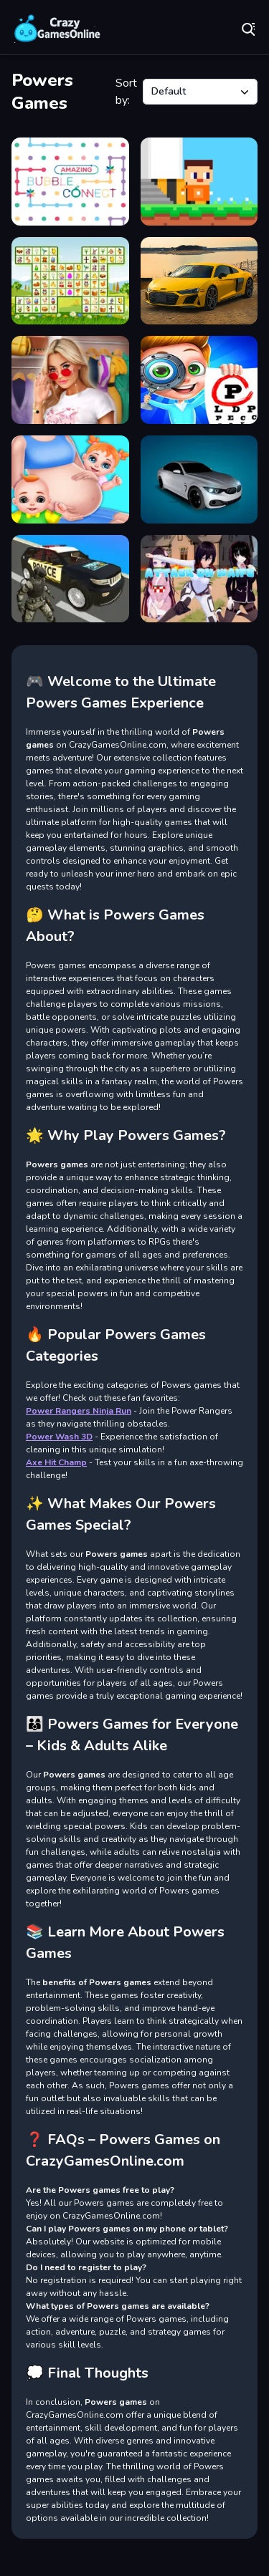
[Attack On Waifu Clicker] (199, 579)
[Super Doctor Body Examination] (199, 380)
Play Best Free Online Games (57, 29)
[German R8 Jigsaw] (199, 281)
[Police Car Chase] (70, 579)
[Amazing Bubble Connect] (70, 182)
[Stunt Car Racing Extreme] (199, 479)
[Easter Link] (70, 281)
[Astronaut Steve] (199, 182)
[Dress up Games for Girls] (70, 380)
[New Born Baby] (70, 479)
